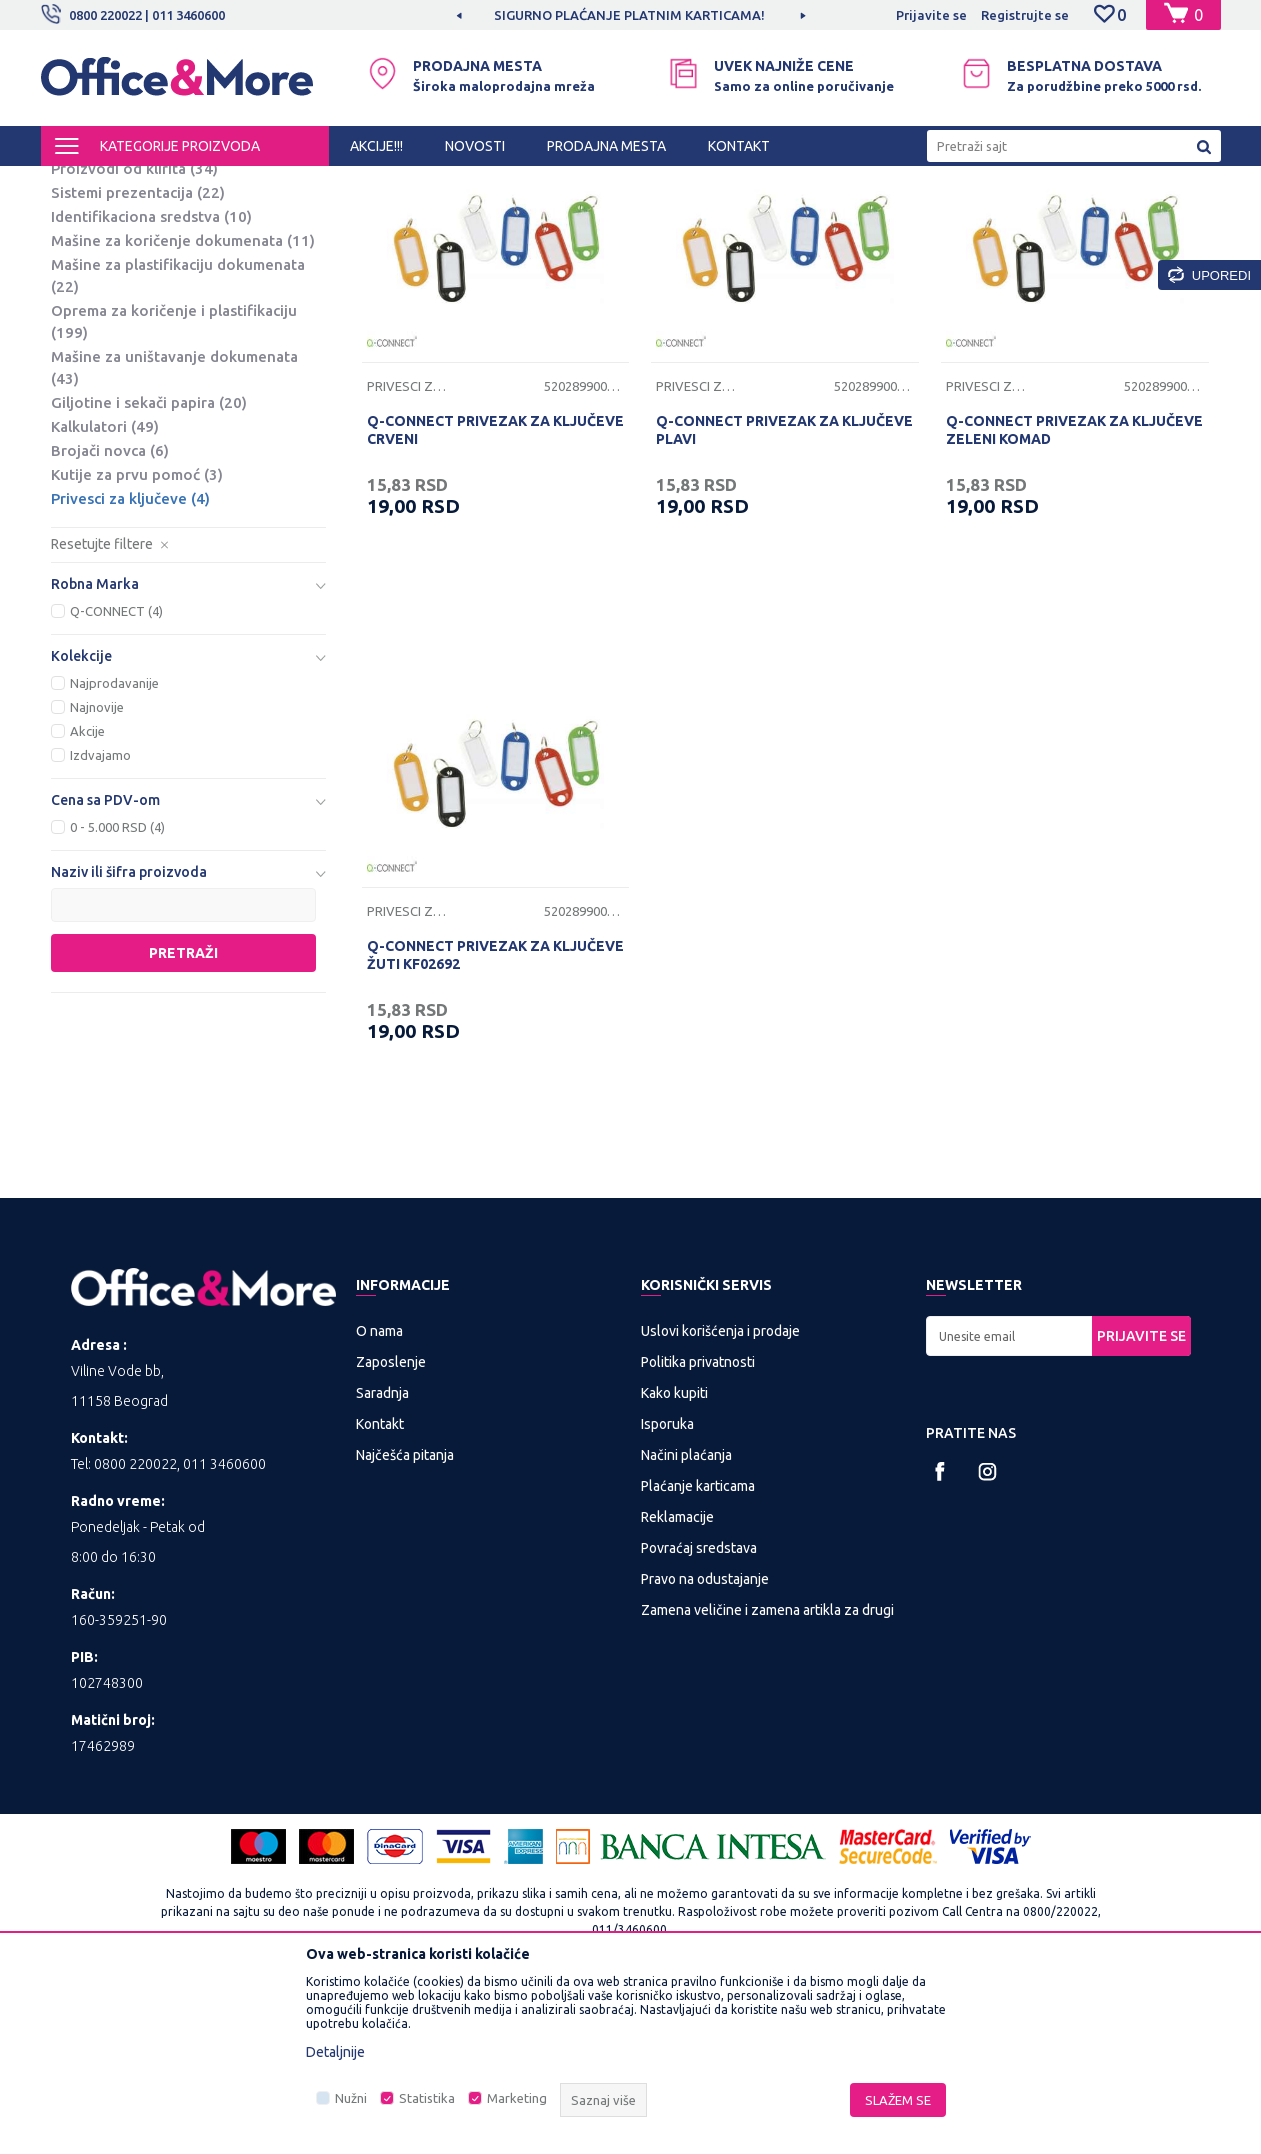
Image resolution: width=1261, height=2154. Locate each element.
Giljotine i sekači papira (149, 568)
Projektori (98, 310)
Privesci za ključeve (130, 664)
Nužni (351, 2098)
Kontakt (380, 1590)
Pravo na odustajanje (705, 1745)
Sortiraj (785, 218)
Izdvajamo (100, 921)
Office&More (79, 184)
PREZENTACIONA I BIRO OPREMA (303, 184)
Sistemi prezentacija (138, 358)
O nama (379, 1497)
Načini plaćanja (686, 1621)
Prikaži (986, 218)
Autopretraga (682, 218)
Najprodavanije (114, 849)
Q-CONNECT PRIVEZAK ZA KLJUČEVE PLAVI (784, 596)
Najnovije (97, 873)
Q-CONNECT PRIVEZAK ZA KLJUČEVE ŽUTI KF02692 (495, 1121)
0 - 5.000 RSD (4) (117, 993)
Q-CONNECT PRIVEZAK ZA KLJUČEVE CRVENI (495, 596)
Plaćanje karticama (698, 1652)
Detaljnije (335, 2052)
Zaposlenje (391, 1528)
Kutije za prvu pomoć (137, 640)
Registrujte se (1025, 15)
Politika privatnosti (698, 1528)
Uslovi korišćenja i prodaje (720, 1497)
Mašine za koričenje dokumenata (183, 406)
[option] (631, 15)
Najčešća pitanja (405, 1621)
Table (86, 262)
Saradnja (382, 1559)
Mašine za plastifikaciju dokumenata (178, 441)
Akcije (87, 897)
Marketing (517, 2098)
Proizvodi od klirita (134, 334)
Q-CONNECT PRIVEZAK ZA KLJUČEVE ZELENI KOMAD (1074, 596)
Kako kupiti (674, 1559)
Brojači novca (110, 616)
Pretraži (183, 1119)
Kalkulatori (105, 592)
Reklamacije (677, 1683)
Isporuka (667, 1590)
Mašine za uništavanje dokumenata (174, 533)
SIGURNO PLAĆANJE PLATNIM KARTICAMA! (629, 15)
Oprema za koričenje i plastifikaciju (174, 487)
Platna (89, 286)
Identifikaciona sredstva (151, 382)
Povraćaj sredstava (699, 1714)
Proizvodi (160, 184)
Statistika (427, 2098)
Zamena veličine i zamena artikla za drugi (767, 1776)
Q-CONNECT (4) (116, 777)
